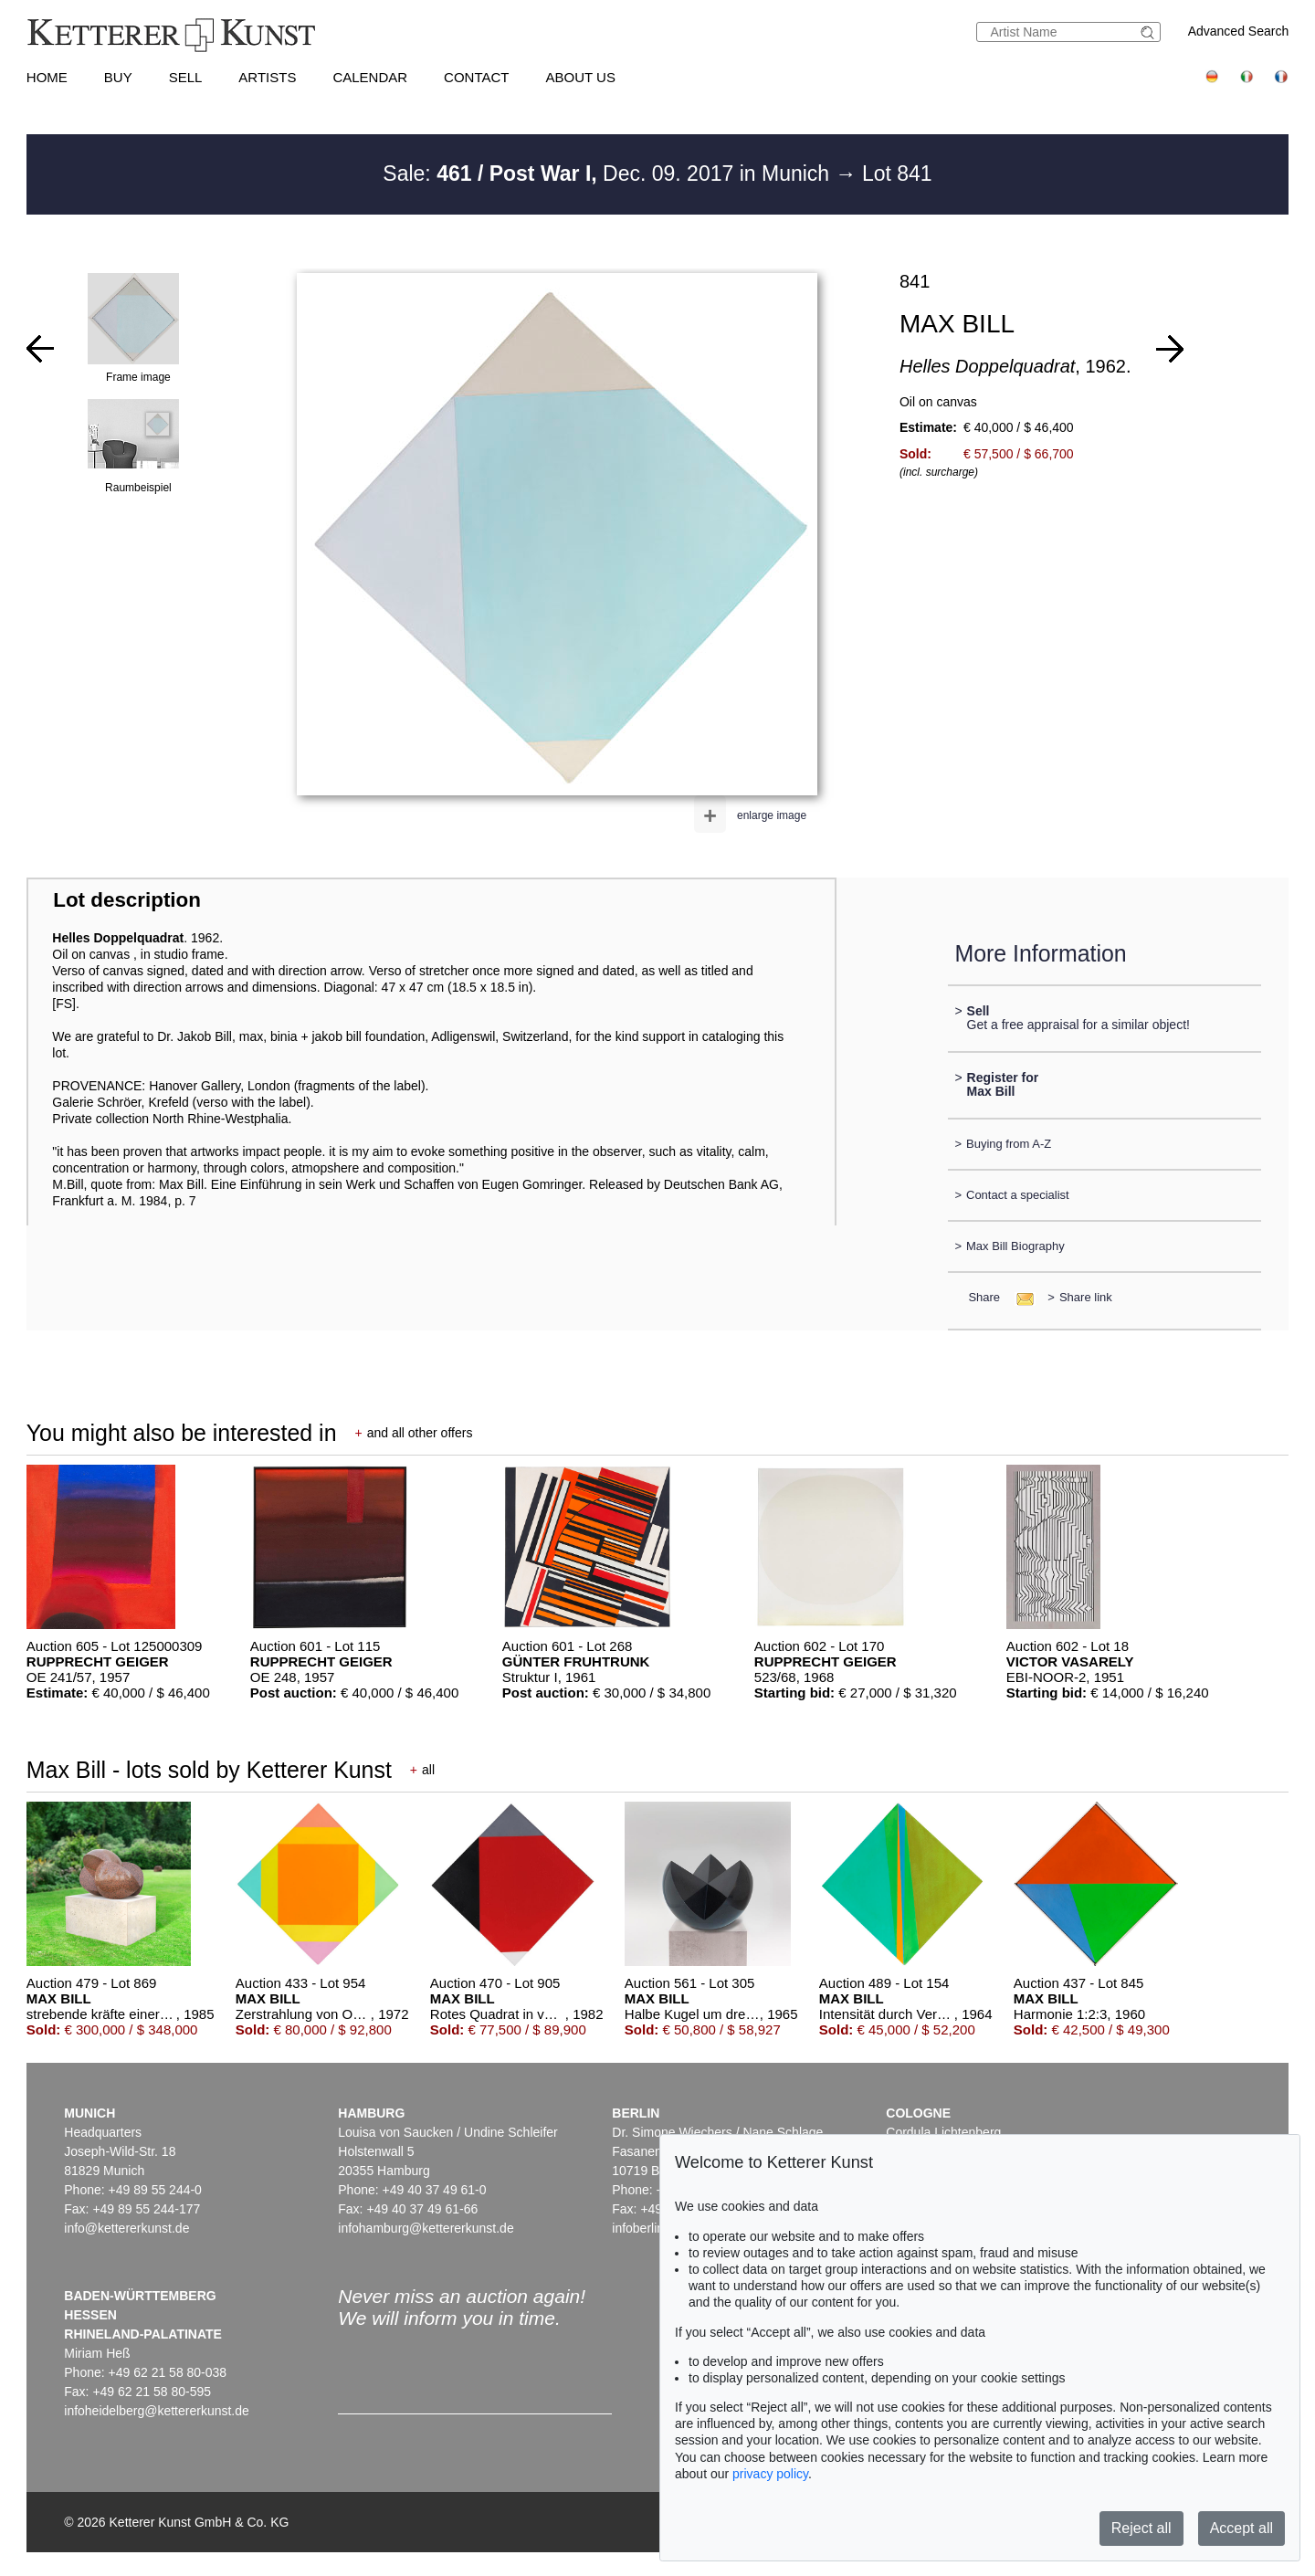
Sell (186, 77)
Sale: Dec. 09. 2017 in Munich (609, 173)
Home (47, 77)
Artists (267, 77)
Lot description (127, 899)
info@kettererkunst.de (126, 2228)
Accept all (1241, 2528)
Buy (118, 77)
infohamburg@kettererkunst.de (425, 2228)
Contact (476, 77)
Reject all (1141, 2528)
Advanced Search (1238, 31)
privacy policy (770, 2473)
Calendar (369, 77)
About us (580, 77)
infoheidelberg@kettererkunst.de (156, 2410)
